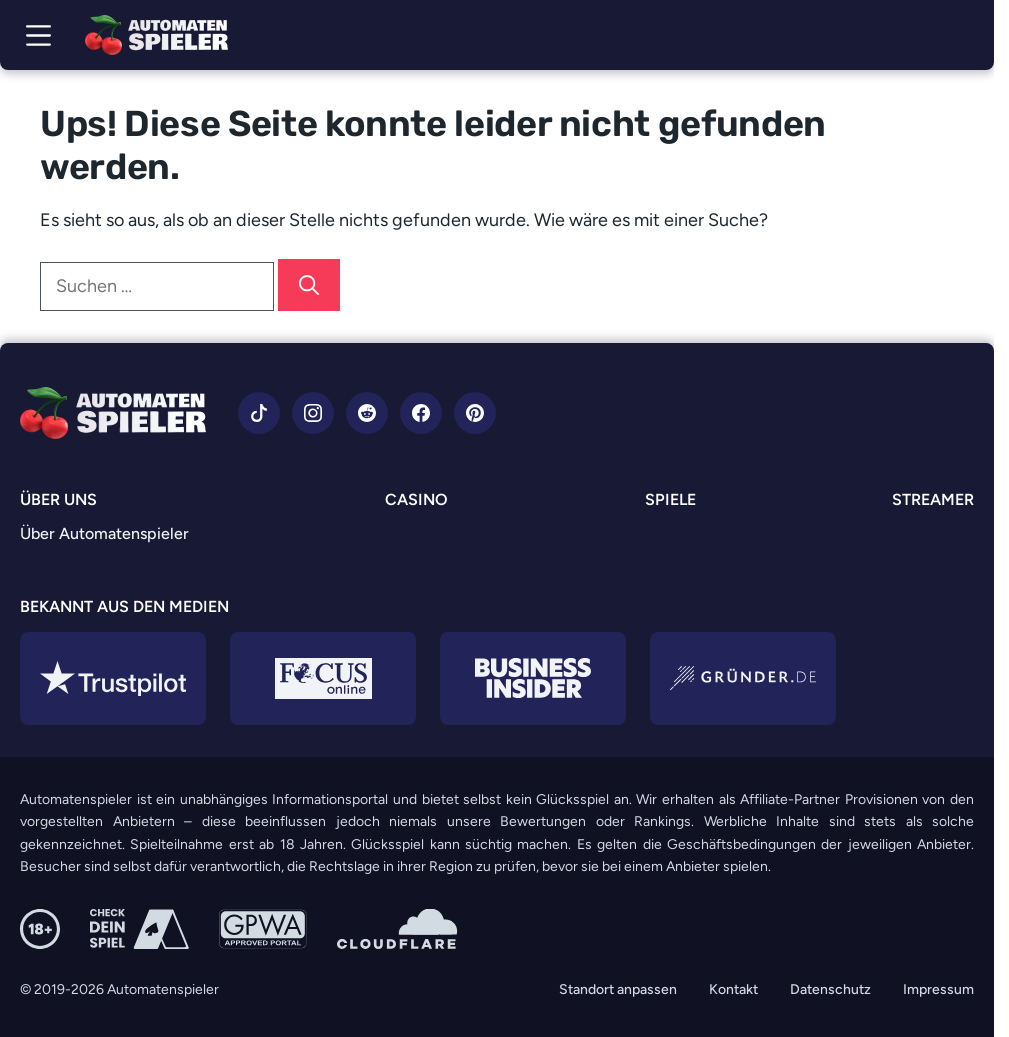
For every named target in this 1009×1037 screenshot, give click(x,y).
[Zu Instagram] (313, 413)
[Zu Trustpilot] (113, 678)
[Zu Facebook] (421, 413)
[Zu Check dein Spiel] (139, 929)
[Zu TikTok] (259, 413)
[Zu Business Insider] (533, 678)
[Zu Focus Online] (323, 678)
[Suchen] (309, 285)
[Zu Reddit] (367, 413)
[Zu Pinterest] (475, 413)
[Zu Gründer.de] (743, 678)
